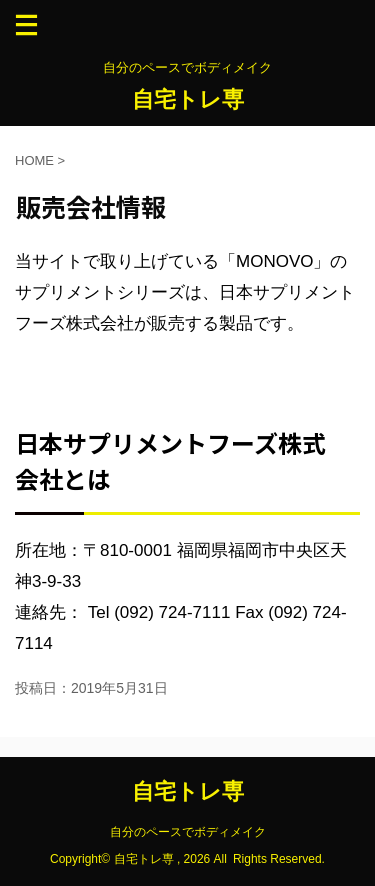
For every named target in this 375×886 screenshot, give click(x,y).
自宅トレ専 (188, 99)
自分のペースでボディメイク (188, 832)
